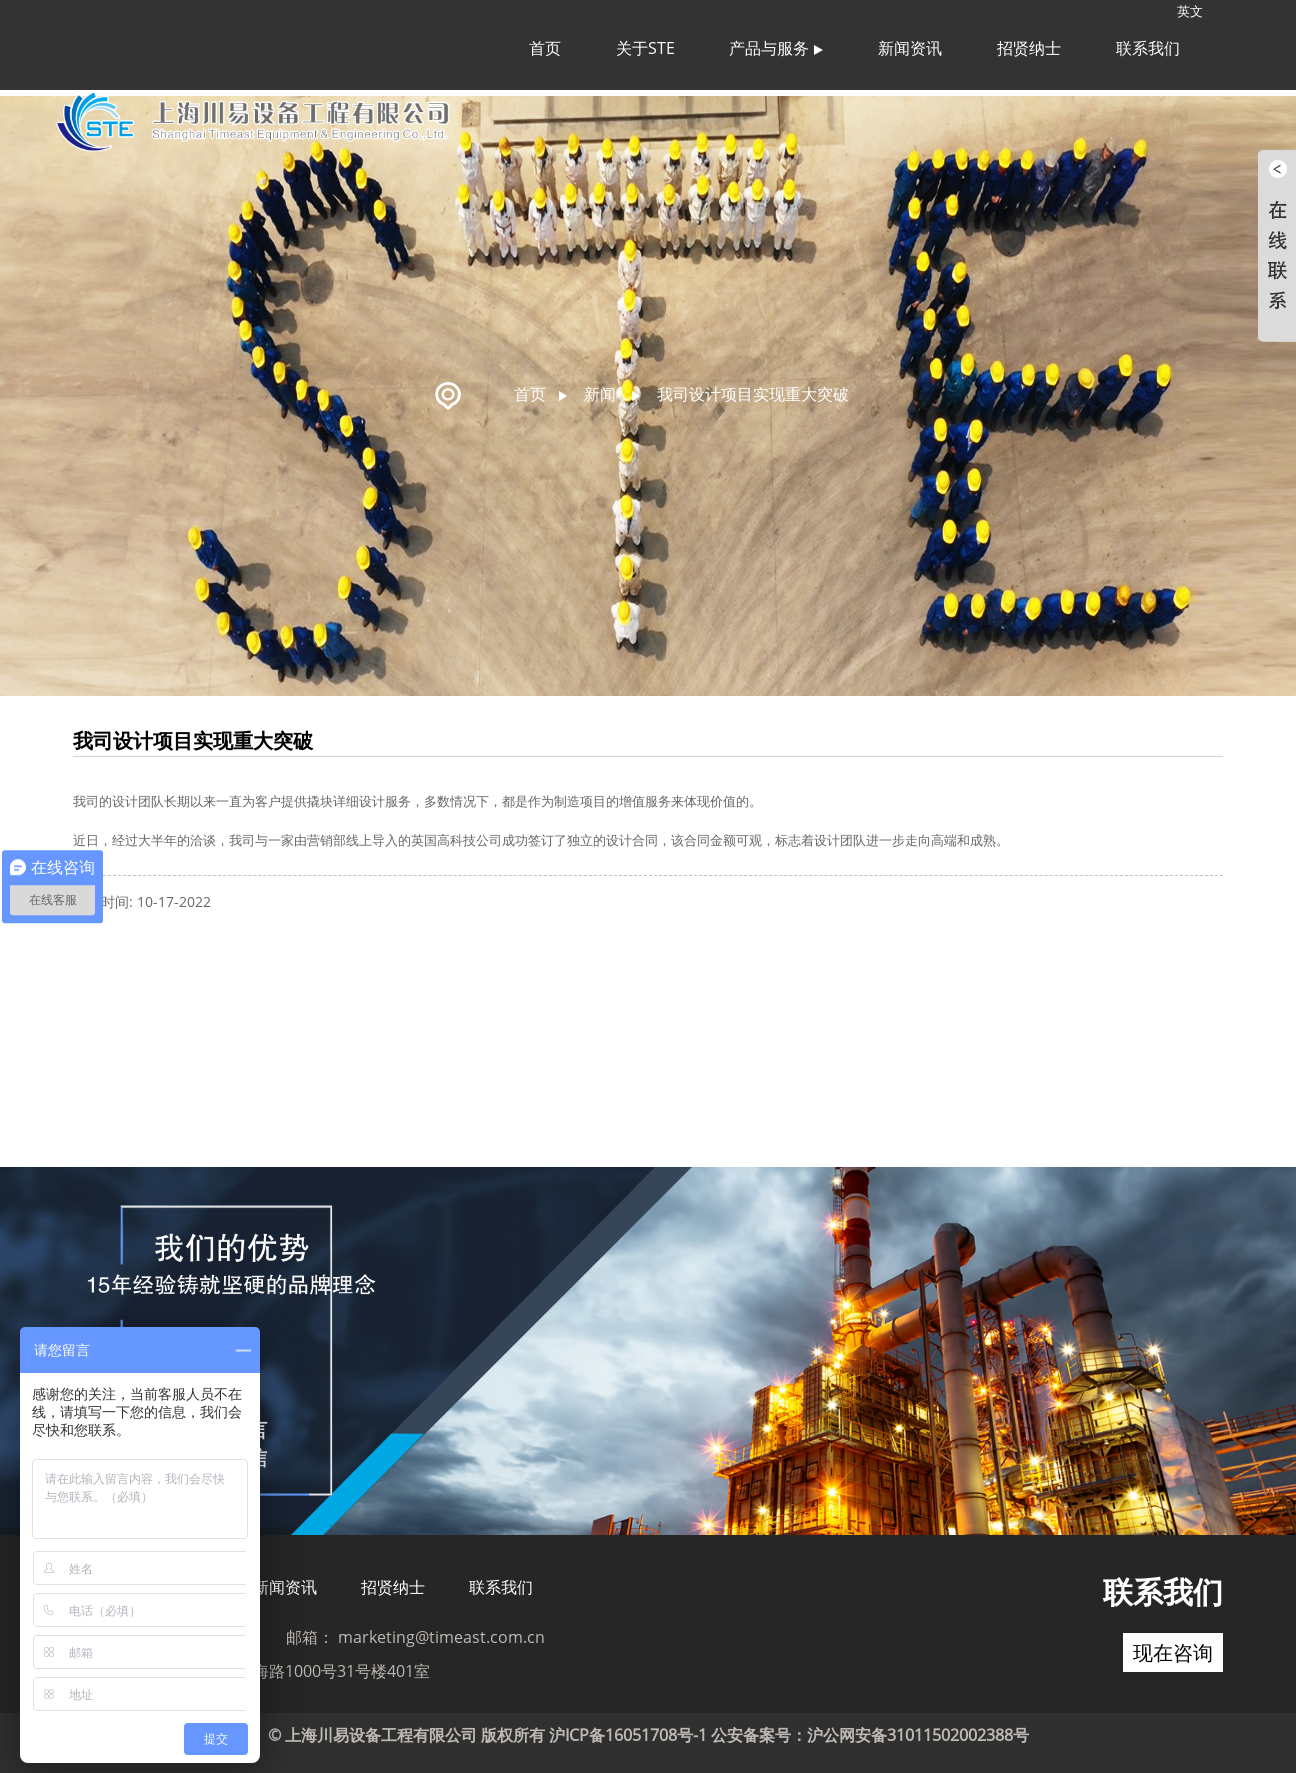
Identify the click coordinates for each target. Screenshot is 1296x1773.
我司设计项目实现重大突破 (753, 388)
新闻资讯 (910, 48)
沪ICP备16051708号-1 (628, 1729)
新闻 (600, 388)
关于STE (645, 48)
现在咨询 (1173, 1646)
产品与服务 (776, 48)
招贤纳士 (1029, 48)
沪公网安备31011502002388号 (918, 1729)
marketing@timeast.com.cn (441, 1631)
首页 (545, 48)
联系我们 (1148, 48)
